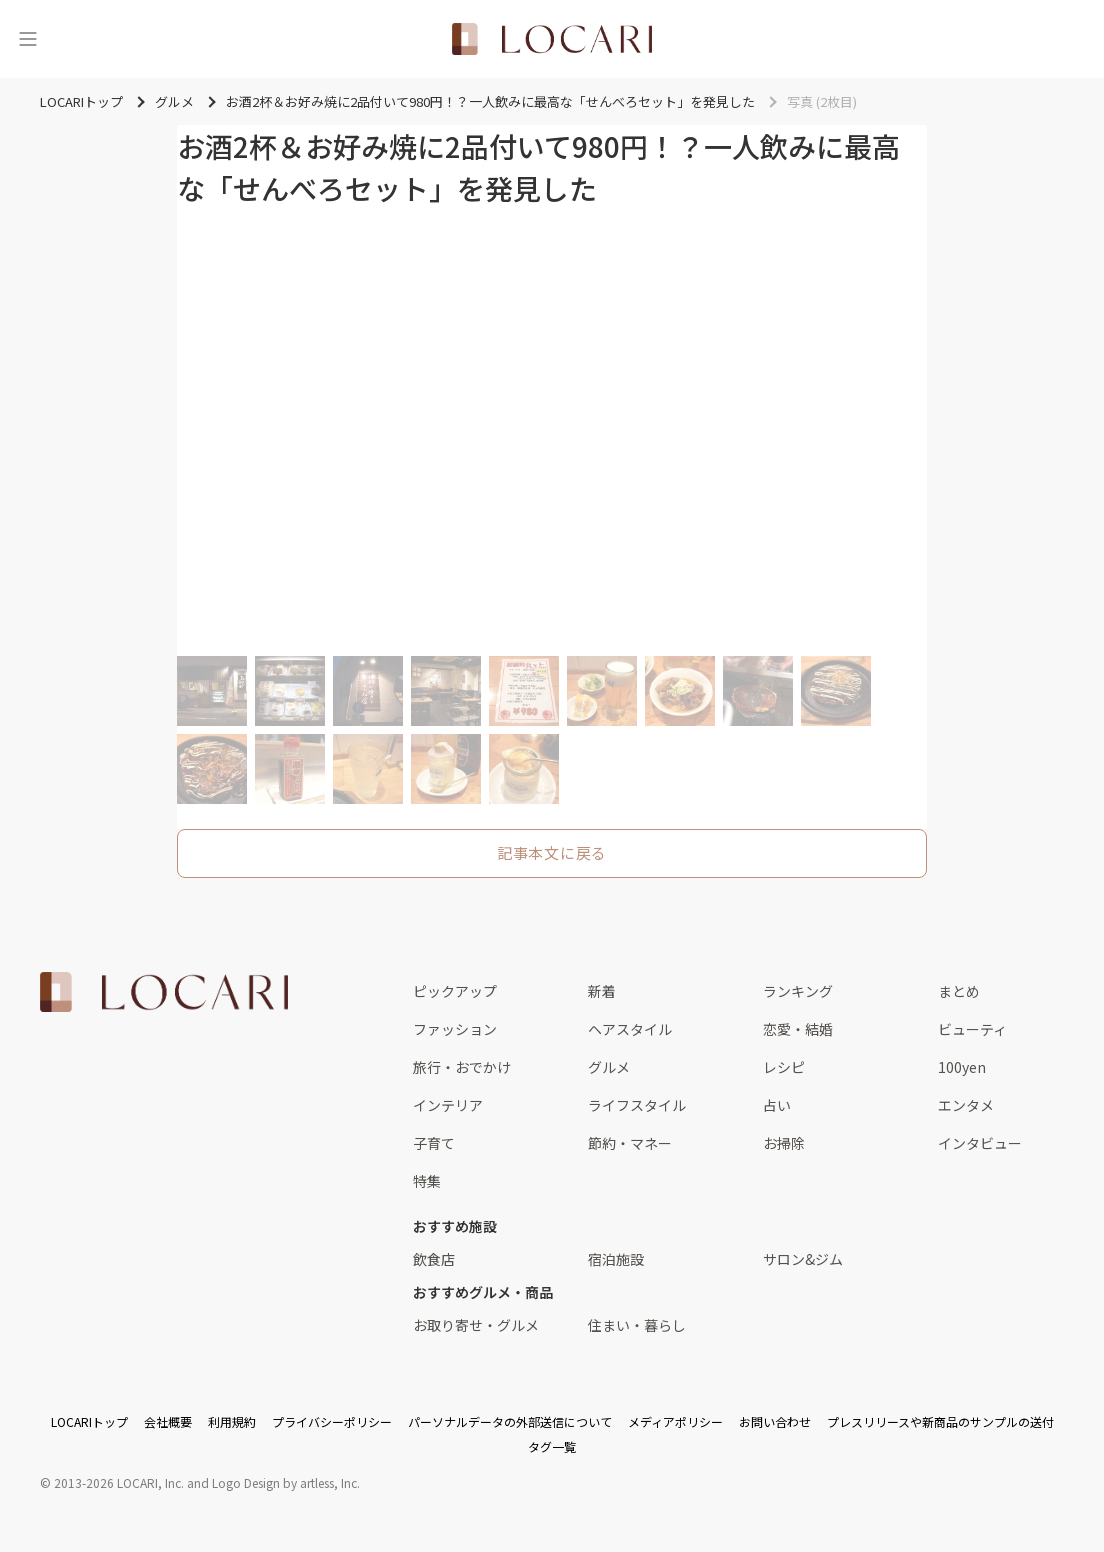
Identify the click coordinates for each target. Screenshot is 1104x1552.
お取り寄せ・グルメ (476, 1325)
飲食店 (434, 1259)
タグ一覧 (552, 1446)
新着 (602, 991)
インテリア (448, 1105)
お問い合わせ (775, 1421)
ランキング (798, 991)
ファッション (455, 1029)
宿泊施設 (616, 1259)
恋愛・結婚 (798, 1029)
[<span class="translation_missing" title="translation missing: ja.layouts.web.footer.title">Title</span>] (164, 992)
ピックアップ (455, 991)
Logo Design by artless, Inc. (286, 1482)
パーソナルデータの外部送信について (510, 1421)
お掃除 (784, 1143)
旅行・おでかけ (462, 1067)
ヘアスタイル (630, 1029)
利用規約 (232, 1421)
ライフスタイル (637, 1105)
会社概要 (168, 1421)
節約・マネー (630, 1143)
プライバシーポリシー (332, 1421)
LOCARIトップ (89, 1421)
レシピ (784, 1067)
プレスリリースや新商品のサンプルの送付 (940, 1421)
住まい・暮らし (637, 1325)
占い (777, 1105)
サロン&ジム (803, 1259)
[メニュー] (28, 39)
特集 (427, 1181)
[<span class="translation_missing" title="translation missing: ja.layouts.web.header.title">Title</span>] (552, 39)
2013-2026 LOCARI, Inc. (119, 1482)
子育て (434, 1143)
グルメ (609, 1067)
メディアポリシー (675, 1421)
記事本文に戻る (552, 852)
